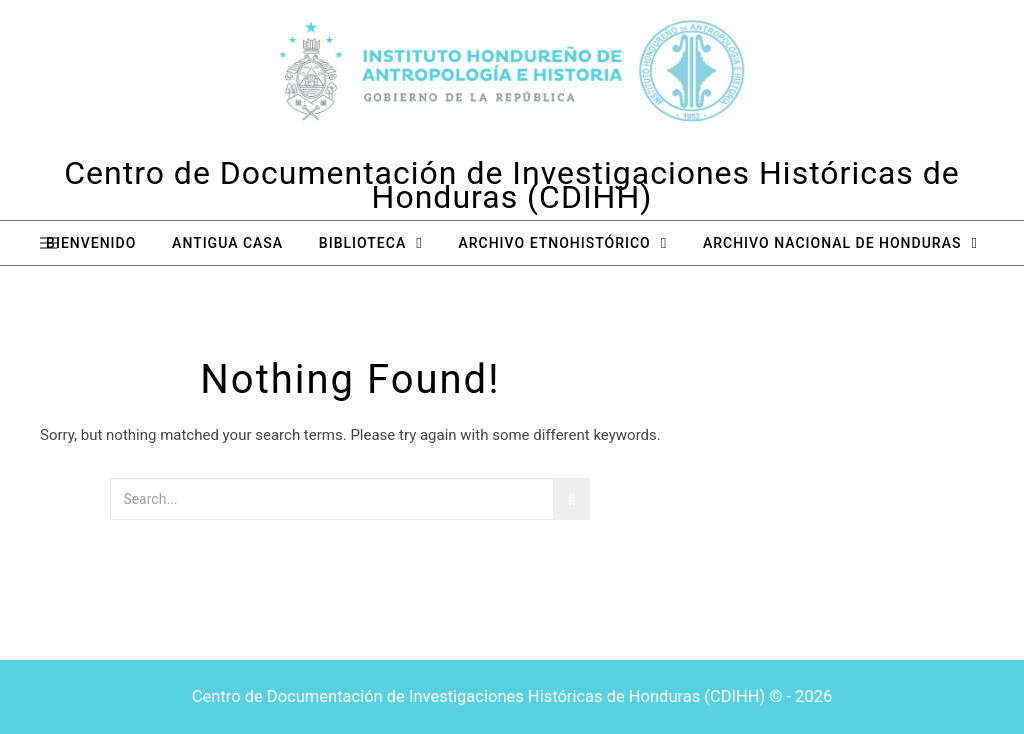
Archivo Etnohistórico (554, 243)
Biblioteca (362, 243)
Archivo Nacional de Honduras (832, 243)
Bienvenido (91, 243)
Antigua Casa (227, 243)
